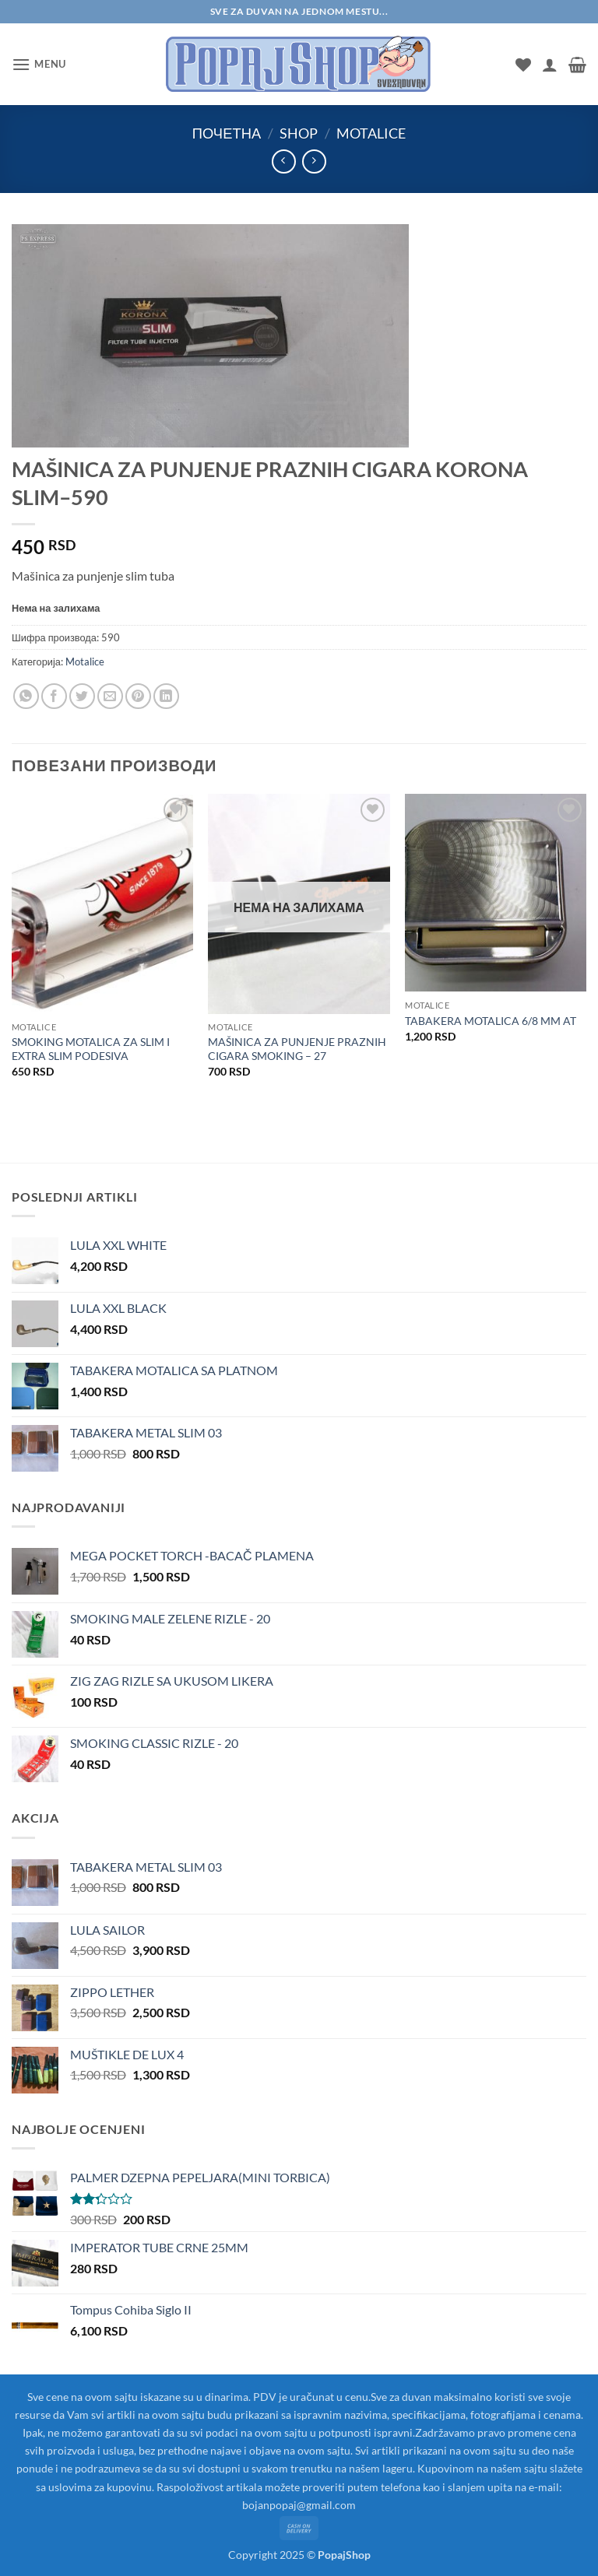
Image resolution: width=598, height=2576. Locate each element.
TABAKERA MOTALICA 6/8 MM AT (490, 1020)
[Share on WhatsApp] (26, 696)
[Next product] (284, 161)
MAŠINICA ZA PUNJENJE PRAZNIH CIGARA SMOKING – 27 (297, 1049)
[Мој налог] (550, 64)
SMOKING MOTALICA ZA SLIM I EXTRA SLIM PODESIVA (91, 1049)
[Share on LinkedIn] (166, 696)
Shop (299, 133)
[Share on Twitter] (82, 696)
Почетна (226, 133)
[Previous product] (314, 161)
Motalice (371, 133)
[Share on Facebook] (54, 696)
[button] (39, 64)
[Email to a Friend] (110, 696)
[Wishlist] (523, 64)
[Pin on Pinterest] (138, 696)
